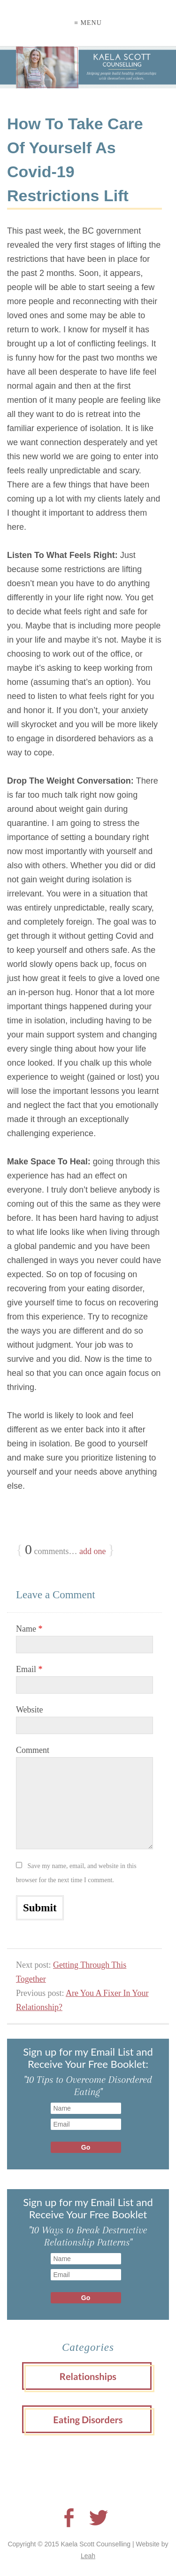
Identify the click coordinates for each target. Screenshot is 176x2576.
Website (29, 1709)
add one (92, 1551)
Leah (88, 2556)
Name (29, 1629)
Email (29, 1669)
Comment (32, 1750)
